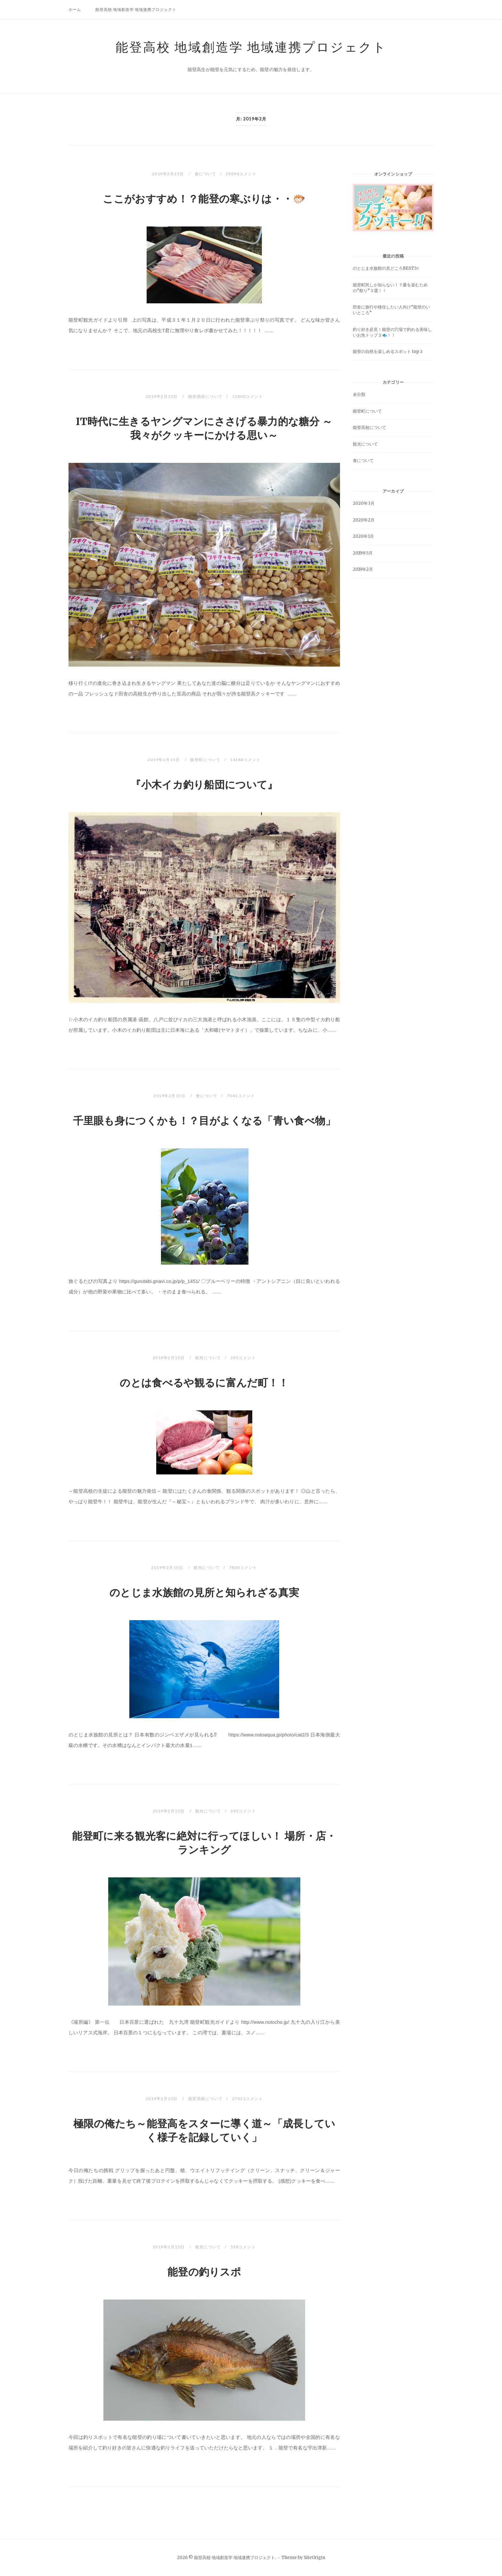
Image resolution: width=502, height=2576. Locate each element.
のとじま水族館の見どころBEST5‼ (386, 268)
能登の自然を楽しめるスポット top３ (388, 351)
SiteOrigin (314, 2557)
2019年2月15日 (168, 173)
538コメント (243, 2246)
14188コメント (245, 759)
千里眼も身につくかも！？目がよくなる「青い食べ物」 (204, 1120)
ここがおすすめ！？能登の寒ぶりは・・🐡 (204, 199)
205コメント (243, 1357)
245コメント (243, 1811)
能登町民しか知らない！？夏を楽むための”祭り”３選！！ (390, 287)
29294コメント (241, 173)
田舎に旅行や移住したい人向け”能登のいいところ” (391, 310)
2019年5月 (363, 553)
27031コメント (247, 2098)
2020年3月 (364, 503)
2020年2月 (364, 520)
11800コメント (247, 396)
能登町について (205, 759)
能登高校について (205, 396)
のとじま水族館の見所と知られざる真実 (204, 1592)
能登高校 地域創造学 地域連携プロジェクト (135, 9)
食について (205, 173)
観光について (208, 1357)
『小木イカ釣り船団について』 (204, 784)
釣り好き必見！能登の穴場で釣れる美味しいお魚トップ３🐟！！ (392, 332)
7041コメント (241, 1095)
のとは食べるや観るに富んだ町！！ (204, 1382)
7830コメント (243, 1567)
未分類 (359, 394)
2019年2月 (363, 569)
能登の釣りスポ (204, 2272)
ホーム (75, 9)
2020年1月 (363, 536)
